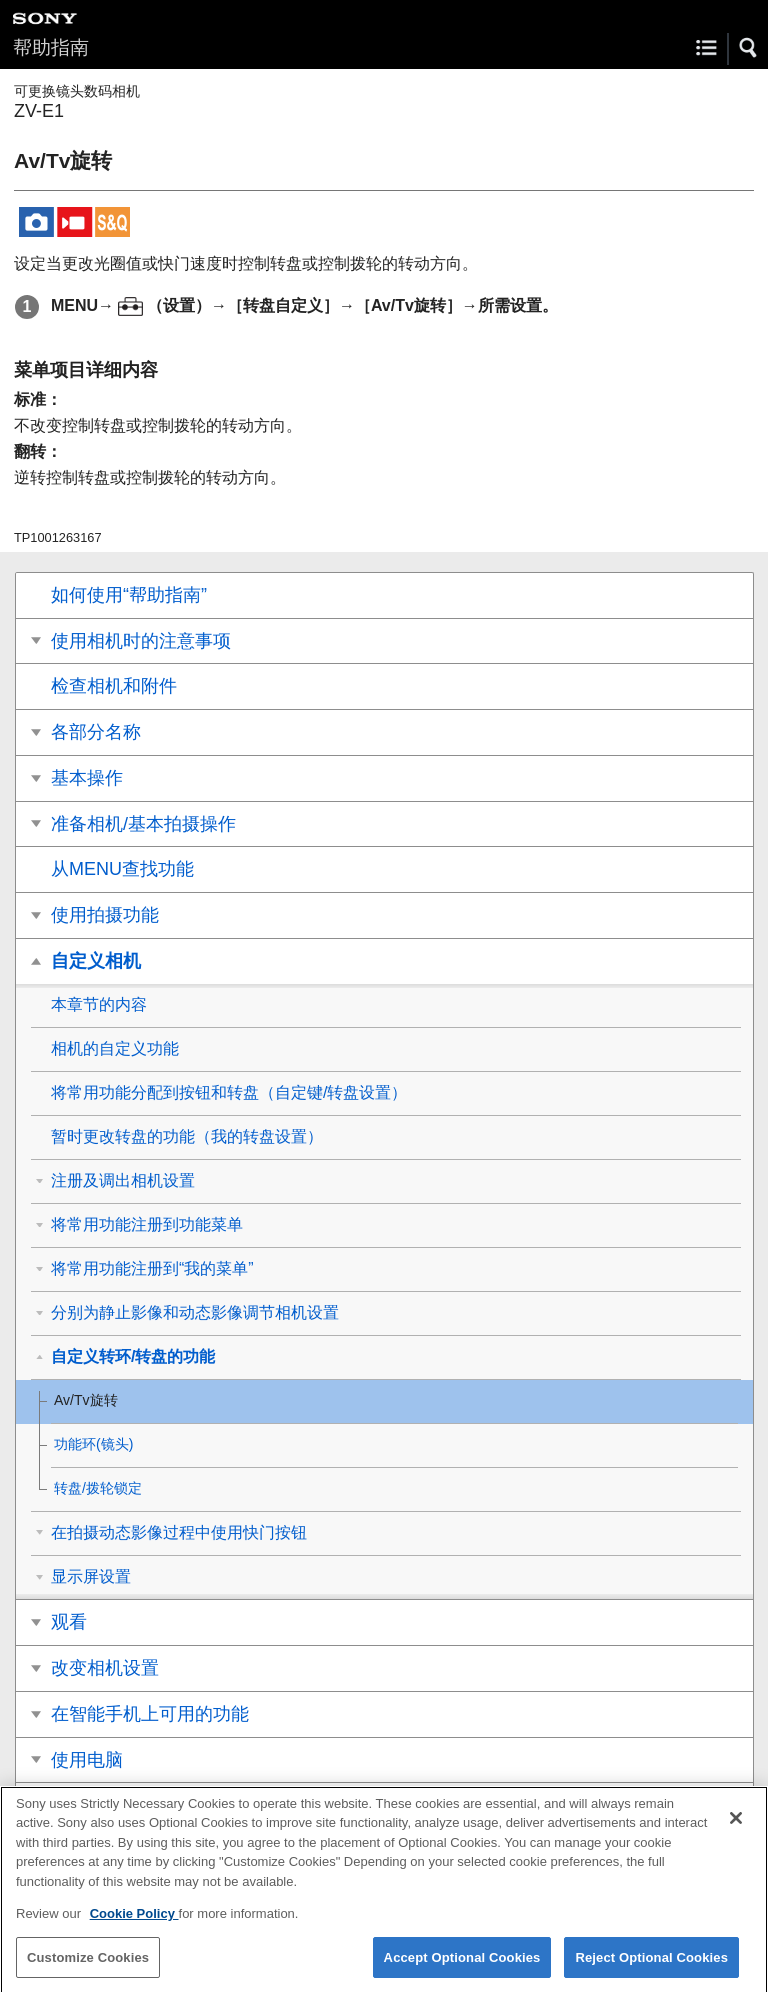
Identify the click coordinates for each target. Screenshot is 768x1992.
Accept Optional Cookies (462, 1967)
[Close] (736, 1828)
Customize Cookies (88, 1967)
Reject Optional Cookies (651, 1967)
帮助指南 (51, 47)
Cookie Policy (134, 1924)
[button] (749, 48)
